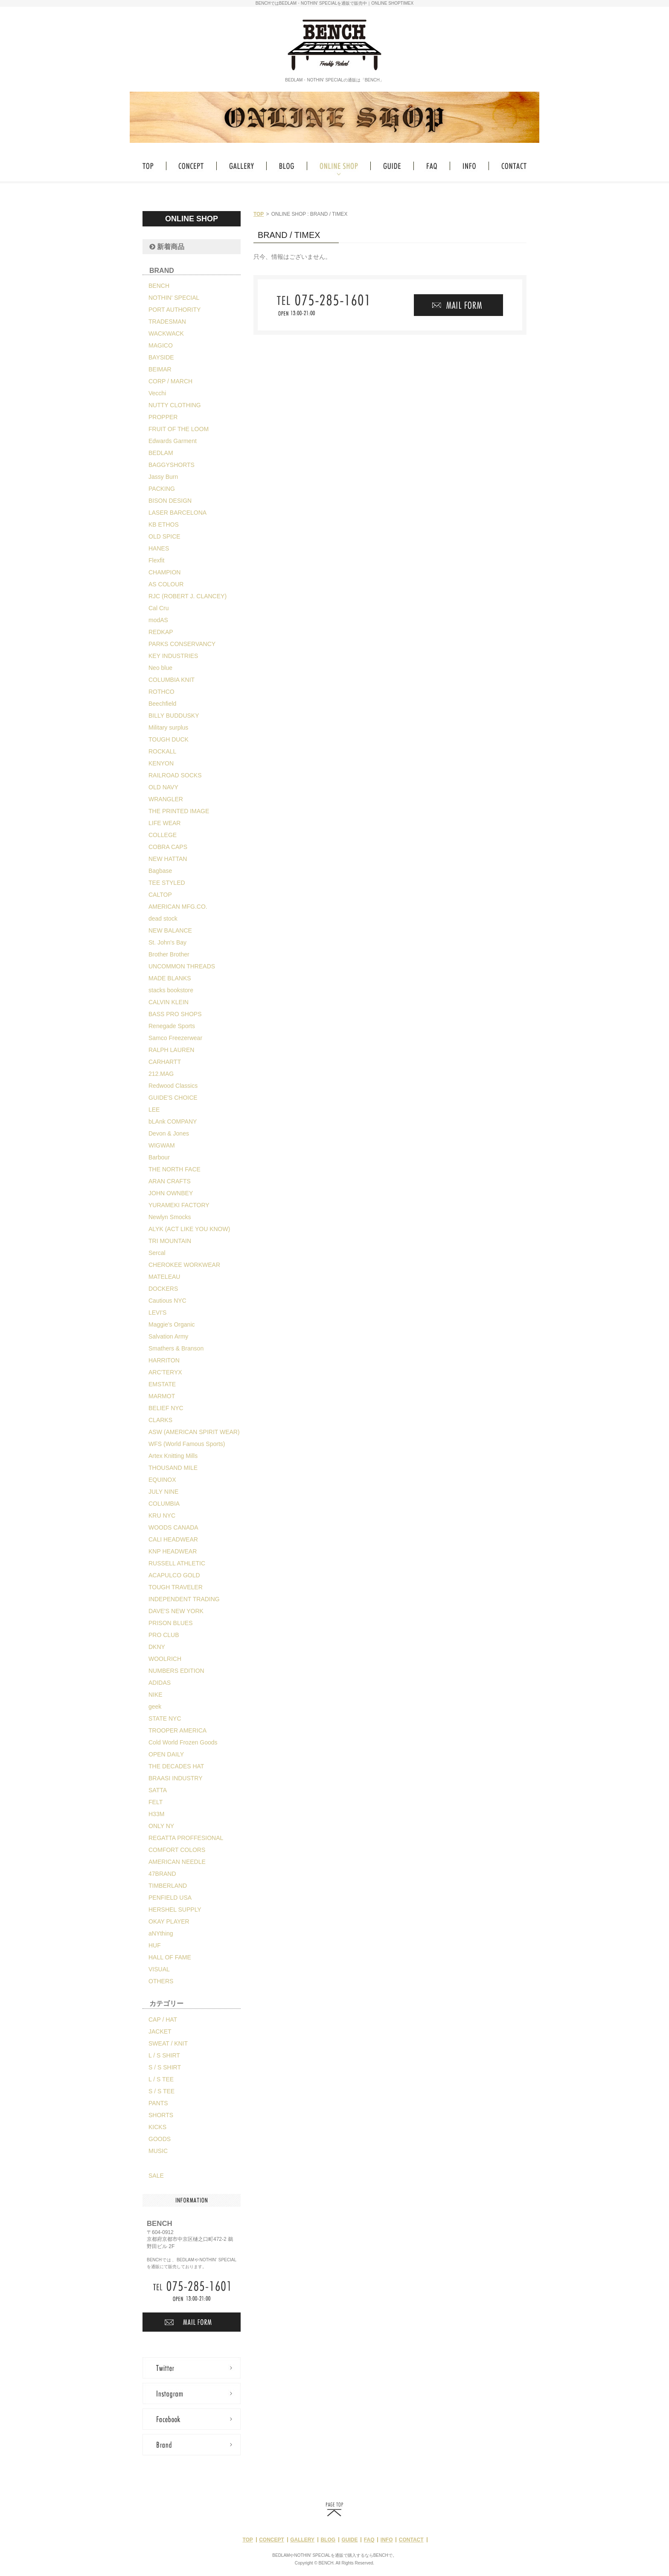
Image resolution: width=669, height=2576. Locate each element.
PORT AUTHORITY (174, 309)
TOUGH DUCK (168, 739)
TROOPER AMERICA (177, 1730)
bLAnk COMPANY (172, 1121)
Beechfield (162, 703)
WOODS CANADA (173, 1527)
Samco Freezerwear (175, 1037)
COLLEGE (162, 835)
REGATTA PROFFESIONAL (185, 1837)
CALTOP (160, 894)
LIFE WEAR (164, 823)
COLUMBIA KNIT (171, 679)
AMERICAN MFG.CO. (177, 906)
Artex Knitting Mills (173, 1455)
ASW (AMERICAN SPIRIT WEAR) (194, 1432)
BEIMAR (160, 369)
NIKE (155, 1694)
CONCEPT (271, 2540)
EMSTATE (162, 1384)
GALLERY (302, 2540)
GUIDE (349, 2540)
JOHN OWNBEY (170, 1193)
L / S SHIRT (164, 2055)
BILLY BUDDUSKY (173, 715)
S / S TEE (161, 2091)
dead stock (162, 918)
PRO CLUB (163, 1634)
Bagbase (160, 870)
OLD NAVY (163, 787)
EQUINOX (162, 1479)
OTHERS (160, 1981)
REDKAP (160, 632)
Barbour (159, 1157)
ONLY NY (161, 1826)
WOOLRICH (164, 1658)
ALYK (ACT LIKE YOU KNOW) (189, 1229)
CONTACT (411, 2540)
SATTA (157, 1790)
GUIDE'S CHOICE (173, 1097)
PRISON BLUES (170, 1623)
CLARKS (160, 1420)
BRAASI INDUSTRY (175, 1778)
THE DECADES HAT (176, 1766)
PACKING (161, 488)
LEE (154, 1109)
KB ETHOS (163, 524)
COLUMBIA (164, 1503)
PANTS (158, 2103)
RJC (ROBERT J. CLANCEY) (187, 596)
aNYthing (160, 1933)
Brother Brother (168, 954)
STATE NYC (164, 1718)
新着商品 (166, 246)
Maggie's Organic (171, 1324)
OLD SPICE (164, 536)
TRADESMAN (167, 321)
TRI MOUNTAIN (169, 1240)
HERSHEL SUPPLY (174, 1909)
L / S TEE (161, 2079)
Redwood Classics (173, 1085)
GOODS (159, 2139)
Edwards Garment (172, 441)
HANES (158, 548)
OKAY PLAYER (168, 1921)
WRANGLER (165, 799)
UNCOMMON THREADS (181, 966)
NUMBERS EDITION (176, 1670)
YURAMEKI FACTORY (178, 1205)
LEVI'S (157, 1312)
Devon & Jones (168, 1133)
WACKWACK (166, 333)
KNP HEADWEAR (172, 1551)
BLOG (327, 2540)
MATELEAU (164, 1276)
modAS (158, 620)
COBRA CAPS (167, 846)
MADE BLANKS (169, 978)
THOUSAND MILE (173, 1467)
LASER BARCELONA (177, 512)
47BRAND (162, 1873)
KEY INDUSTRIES (173, 655)
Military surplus (168, 727)
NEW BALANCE (170, 930)
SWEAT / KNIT (168, 2043)
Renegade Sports (171, 1026)
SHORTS (160, 2115)
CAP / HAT (162, 2019)
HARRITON (164, 1360)
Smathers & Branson (176, 1348)
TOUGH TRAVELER (175, 1587)
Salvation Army (168, 1336)
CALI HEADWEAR (173, 1539)
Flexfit (156, 560)
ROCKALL (162, 751)
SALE (156, 2175)
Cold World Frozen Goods (183, 1742)
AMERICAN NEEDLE (177, 1861)
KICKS (157, 2127)
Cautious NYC (167, 1300)
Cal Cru (158, 608)
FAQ (369, 2540)
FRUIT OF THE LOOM (178, 429)
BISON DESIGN (170, 500)
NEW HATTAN (167, 858)
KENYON (161, 763)
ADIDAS (159, 1682)
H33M (156, 1814)
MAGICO (160, 345)
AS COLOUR (165, 584)
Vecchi (157, 393)
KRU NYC (161, 1515)
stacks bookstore (170, 990)
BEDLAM (160, 452)
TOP (258, 214)
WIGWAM (161, 1145)
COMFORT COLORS (176, 1849)
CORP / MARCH (170, 381)
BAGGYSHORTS (171, 464)
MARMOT (161, 1396)
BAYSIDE (161, 357)
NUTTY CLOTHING (174, 405)
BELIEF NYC (165, 1408)
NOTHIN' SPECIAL (173, 297)
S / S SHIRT (164, 2067)
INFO (387, 2540)
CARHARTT (164, 1061)
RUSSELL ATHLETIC (176, 1563)
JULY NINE (163, 1491)
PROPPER (162, 417)
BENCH (158, 285)
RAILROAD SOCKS (174, 775)
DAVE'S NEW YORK (176, 1611)
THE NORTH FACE (174, 1169)
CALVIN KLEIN (168, 1002)
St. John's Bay (167, 942)
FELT (155, 1802)
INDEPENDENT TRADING (184, 1599)
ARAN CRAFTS (169, 1181)
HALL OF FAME (169, 1957)
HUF (154, 1945)
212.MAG (161, 1073)
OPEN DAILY (166, 1754)
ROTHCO (161, 691)
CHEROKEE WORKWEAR (184, 1264)
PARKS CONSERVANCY (181, 643)
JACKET (160, 2031)
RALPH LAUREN (171, 1049)
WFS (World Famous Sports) (186, 1443)
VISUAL (159, 1969)
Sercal (157, 1252)
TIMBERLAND (167, 1885)
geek (154, 1706)
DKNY (156, 1646)
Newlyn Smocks (169, 1217)
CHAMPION (164, 572)
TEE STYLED (166, 882)
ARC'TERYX (165, 1372)
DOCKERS (163, 1288)
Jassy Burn (163, 476)
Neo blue (160, 667)
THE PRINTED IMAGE (178, 811)
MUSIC (158, 2150)
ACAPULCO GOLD (174, 1575)
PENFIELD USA (170, 1897)
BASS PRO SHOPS (174, 1014)
